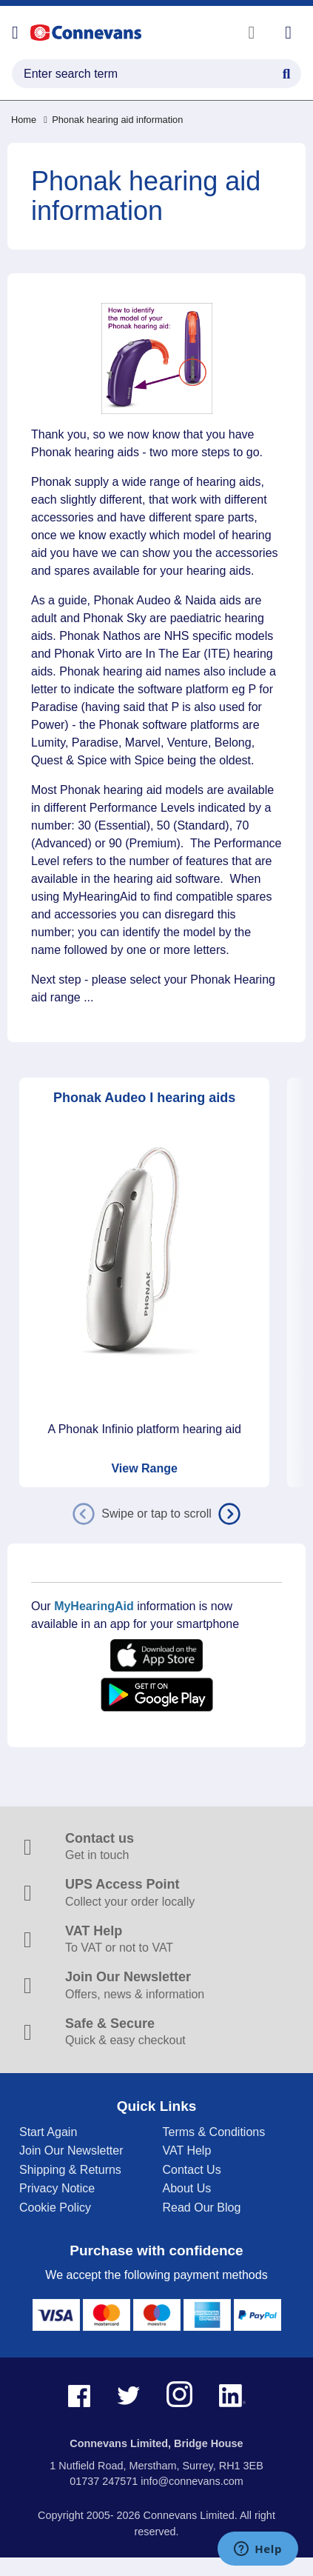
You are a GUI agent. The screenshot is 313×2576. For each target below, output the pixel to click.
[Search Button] (286, 71)
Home (23, 119)
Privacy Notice (57, 2188)
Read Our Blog (202, 2207)
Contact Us (192, 2169)
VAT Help (187, 2150)
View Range (144, 1468)
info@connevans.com (192, 2481)
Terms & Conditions (214, 2132)
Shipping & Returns (70, 2169)
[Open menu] (15, 32)
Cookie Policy (55, 2207)
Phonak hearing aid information (113, 119)
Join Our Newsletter (71, 2150)
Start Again (48, 2132)
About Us (187, 2188)
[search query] (156, 73)
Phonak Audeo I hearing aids (144, 1097)
